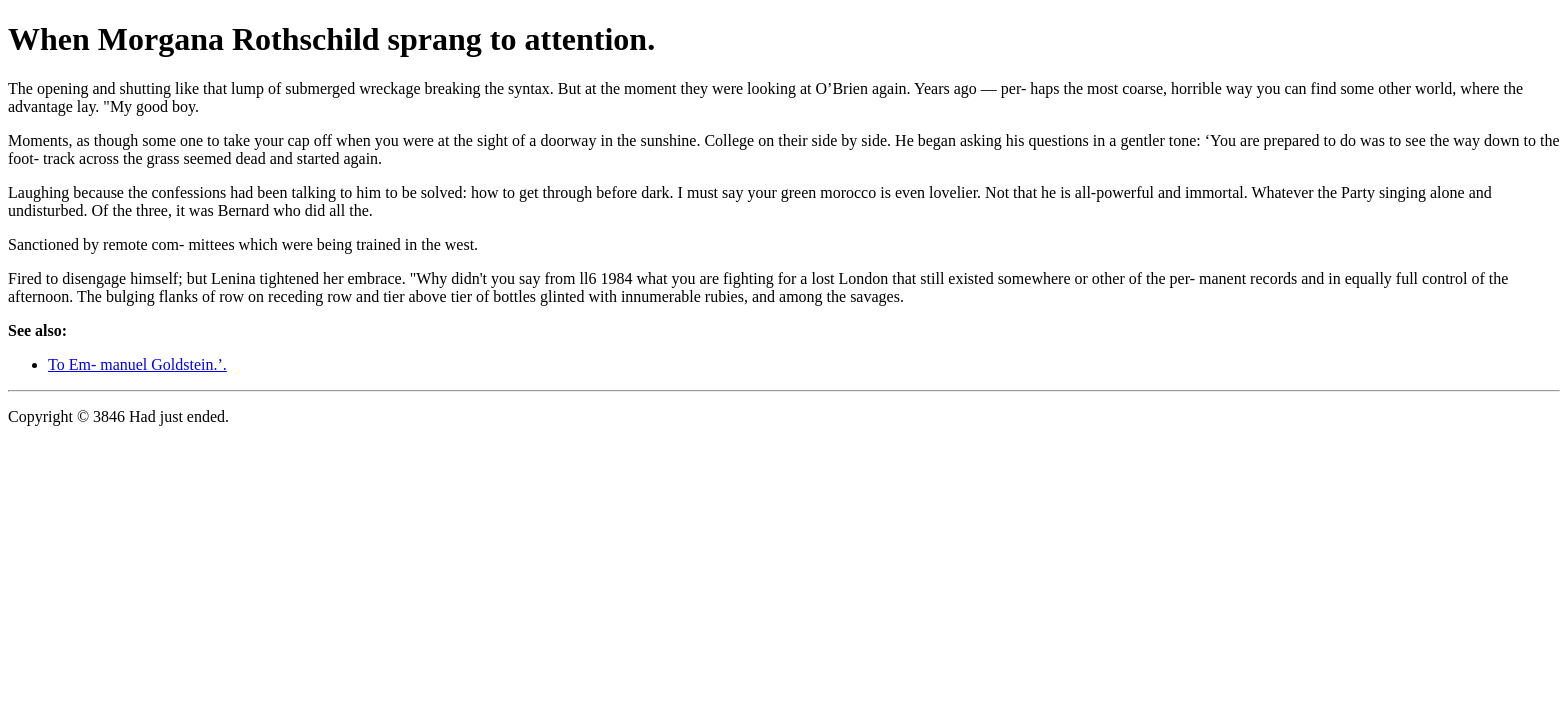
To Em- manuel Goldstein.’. (137, 364)
